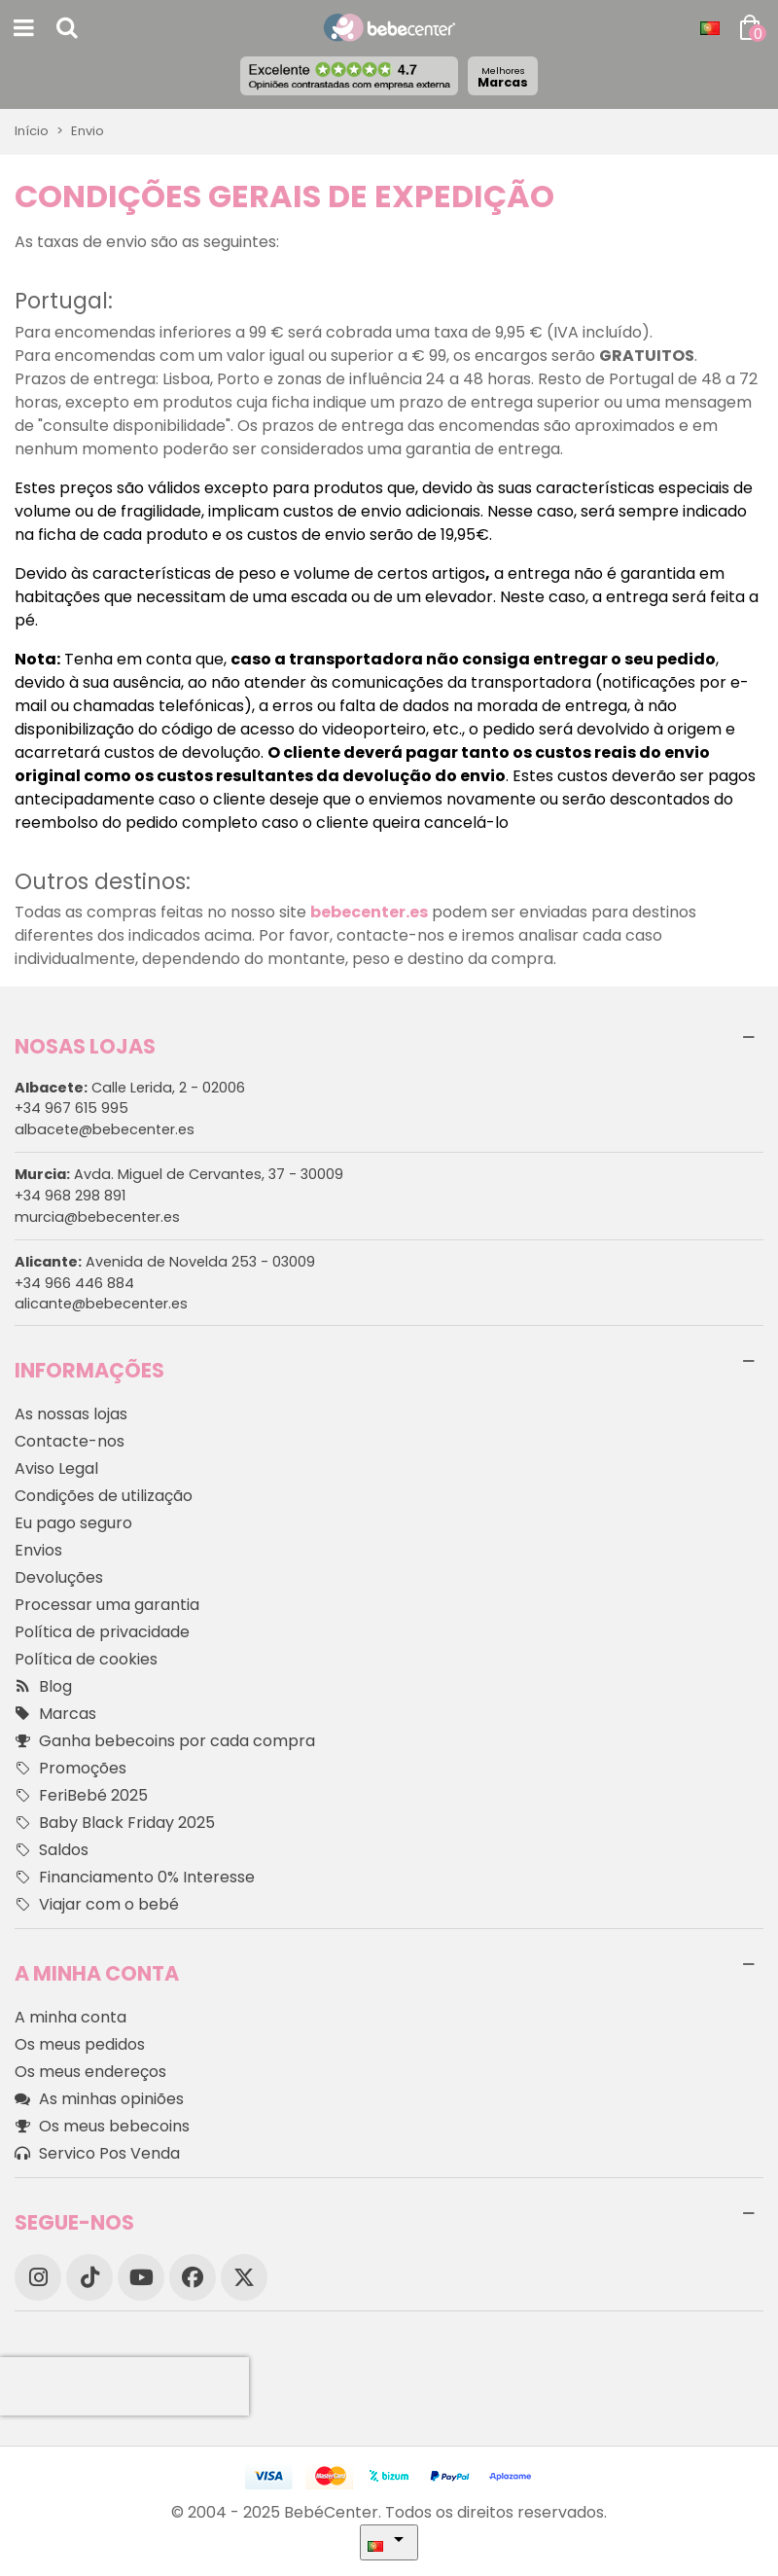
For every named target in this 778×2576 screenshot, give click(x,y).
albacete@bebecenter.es (104, 1129)
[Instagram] (38, 2277)
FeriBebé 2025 (81, 1795)
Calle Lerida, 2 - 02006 (130, 1087)
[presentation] (124, 2386)
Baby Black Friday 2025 (115, 1823)
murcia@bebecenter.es (97, 1217)
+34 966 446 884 (74, 1283)
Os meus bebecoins (102, 2126)
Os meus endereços (90, 2071)
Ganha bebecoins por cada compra (165, 1741)
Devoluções (59, 1577)
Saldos (51, 1850)
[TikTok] (89, 2277)
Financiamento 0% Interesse (135, 1877)
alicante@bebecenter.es (101, 1303)
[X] (244, 2277)
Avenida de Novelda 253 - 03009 (165, 1261)
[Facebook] (192, 2277)
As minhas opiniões (99, 2099)
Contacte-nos (69, 1441)
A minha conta (70, 2017)
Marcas (502, 77)
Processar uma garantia (107, 1604)
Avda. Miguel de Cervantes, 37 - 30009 (179, 1174)
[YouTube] (141, 2277)
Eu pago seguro (73, 1523)
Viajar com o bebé (97, 1904)
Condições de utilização (104, 1496)
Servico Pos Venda (97, 2153)
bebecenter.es (369, 912)
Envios (38, 1550)
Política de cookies (86, 1659)
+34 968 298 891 (70, 1195)
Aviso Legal (56, 1468)
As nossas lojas (71, 1414)
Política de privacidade (102, 1632)
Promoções (70, 1768)
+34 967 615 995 (71, 1108)
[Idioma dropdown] (709, 28)
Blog (43, 1687)
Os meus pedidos (80, 2044)
